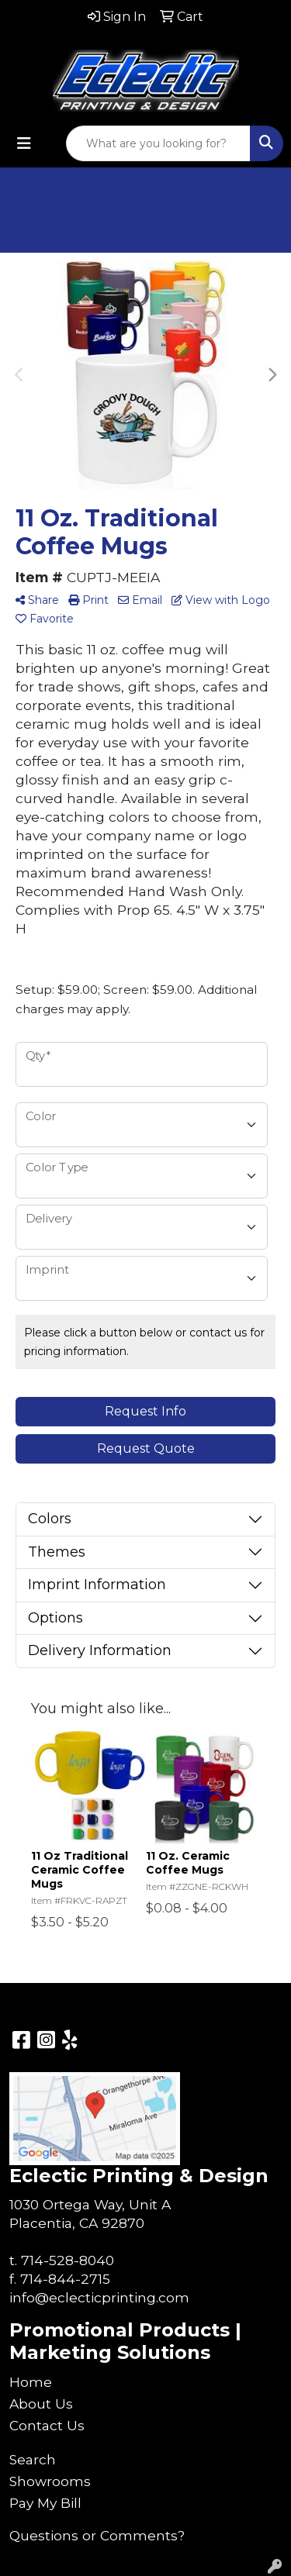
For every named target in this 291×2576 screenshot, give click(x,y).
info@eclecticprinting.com (99, 2297)
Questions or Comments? (97, 2535)
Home (30, 2382)
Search (32, 2459)
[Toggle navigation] (24, 143)
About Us (41, 2403)
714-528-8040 (67, 2260)
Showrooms (50, 2481)
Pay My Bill (45, 2503)
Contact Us (47, 2425)
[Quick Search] (158, 143)
